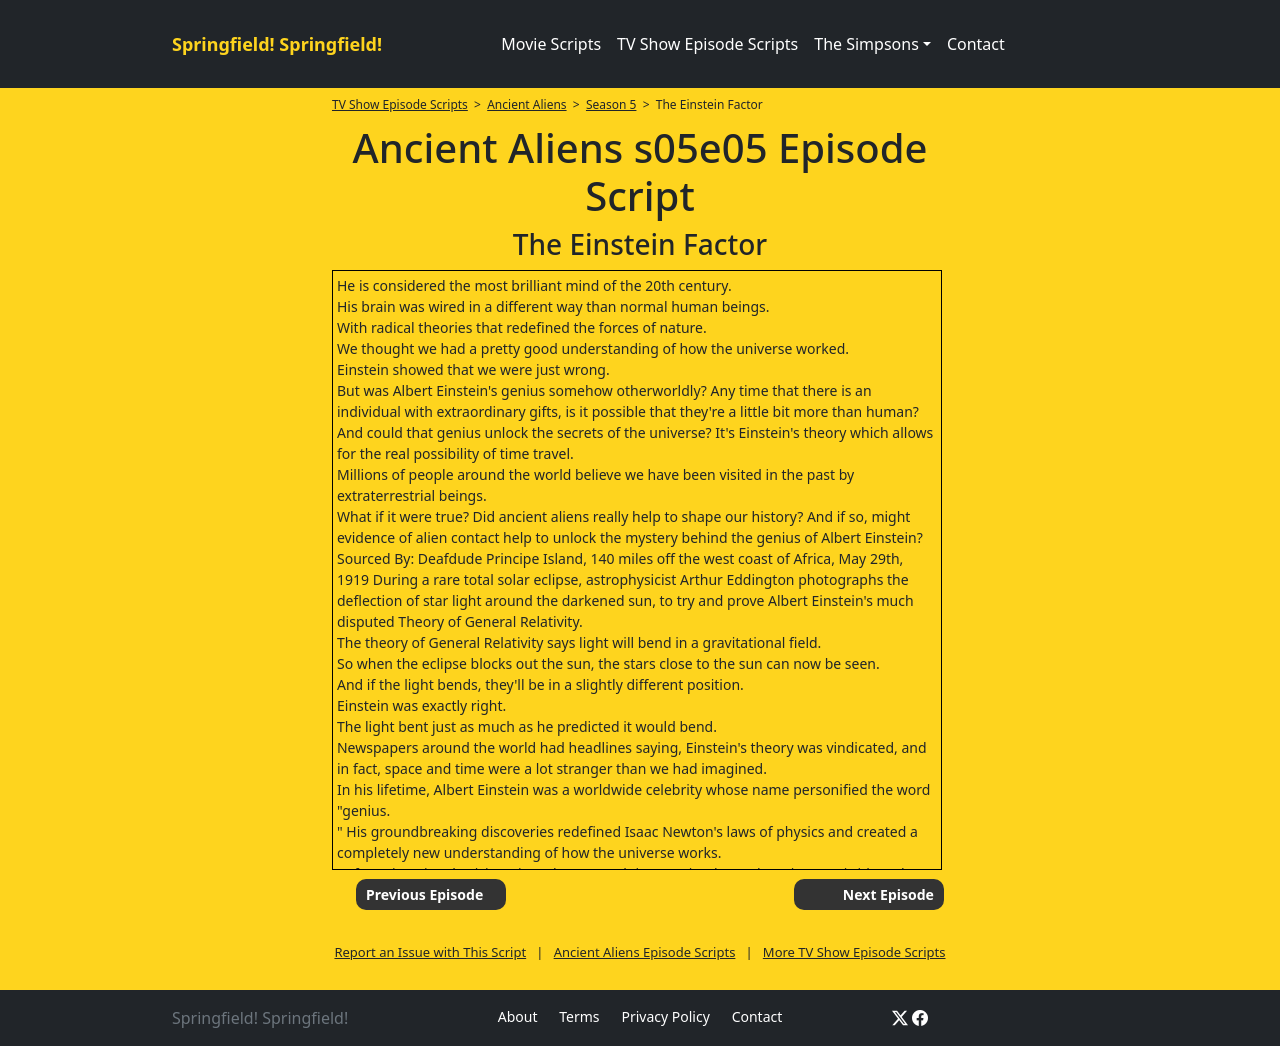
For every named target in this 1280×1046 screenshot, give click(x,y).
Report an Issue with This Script (430, 952)
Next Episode (888, 894)
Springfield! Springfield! (277, 44)
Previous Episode (424, 894)
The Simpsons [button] (866, 44)
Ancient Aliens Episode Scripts (645, 952)
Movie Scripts (551, 44)
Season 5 (611, 104)
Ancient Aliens (526, 104)
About (518, 1016)
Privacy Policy (665, 1016)
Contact (976, 44)
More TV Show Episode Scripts (854, 952)
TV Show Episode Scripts (707, 44)
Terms (579, 1016)
